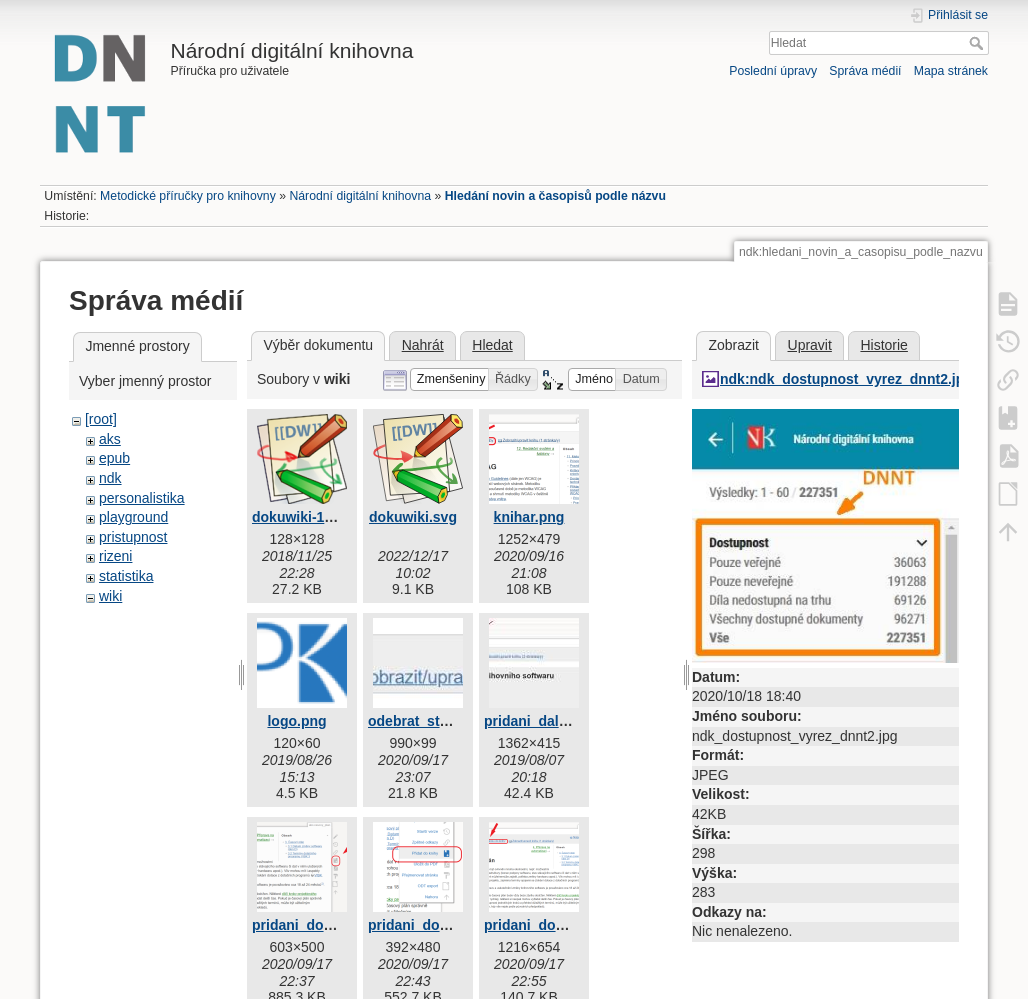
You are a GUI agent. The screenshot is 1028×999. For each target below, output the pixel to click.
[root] (101, 419)
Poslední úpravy (773, 71)
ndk (110, 478)
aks (110, 439)
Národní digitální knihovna (360, 196)
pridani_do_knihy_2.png (448, 925)
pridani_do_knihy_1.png (332, 925)
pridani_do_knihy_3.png (564, 925)
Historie (883, 345)
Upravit (810, 345)
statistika (126, 576)
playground (133, 517)
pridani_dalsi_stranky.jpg (568, 721)
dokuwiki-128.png (310, 517)
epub (114, 458)
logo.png (296, 721)
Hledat (978, 43)
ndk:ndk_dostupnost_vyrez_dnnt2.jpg (846, 379)
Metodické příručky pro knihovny (188, 196)
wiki (110, 596)
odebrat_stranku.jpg (435, 721)
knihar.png (529, 517)
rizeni (115, 556)
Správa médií (865, 71)
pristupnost (133, 537)
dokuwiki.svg (413, 517)
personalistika (142, 498)
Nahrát (423, 345)
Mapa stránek (951, 71)
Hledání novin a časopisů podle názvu (555, 196)
